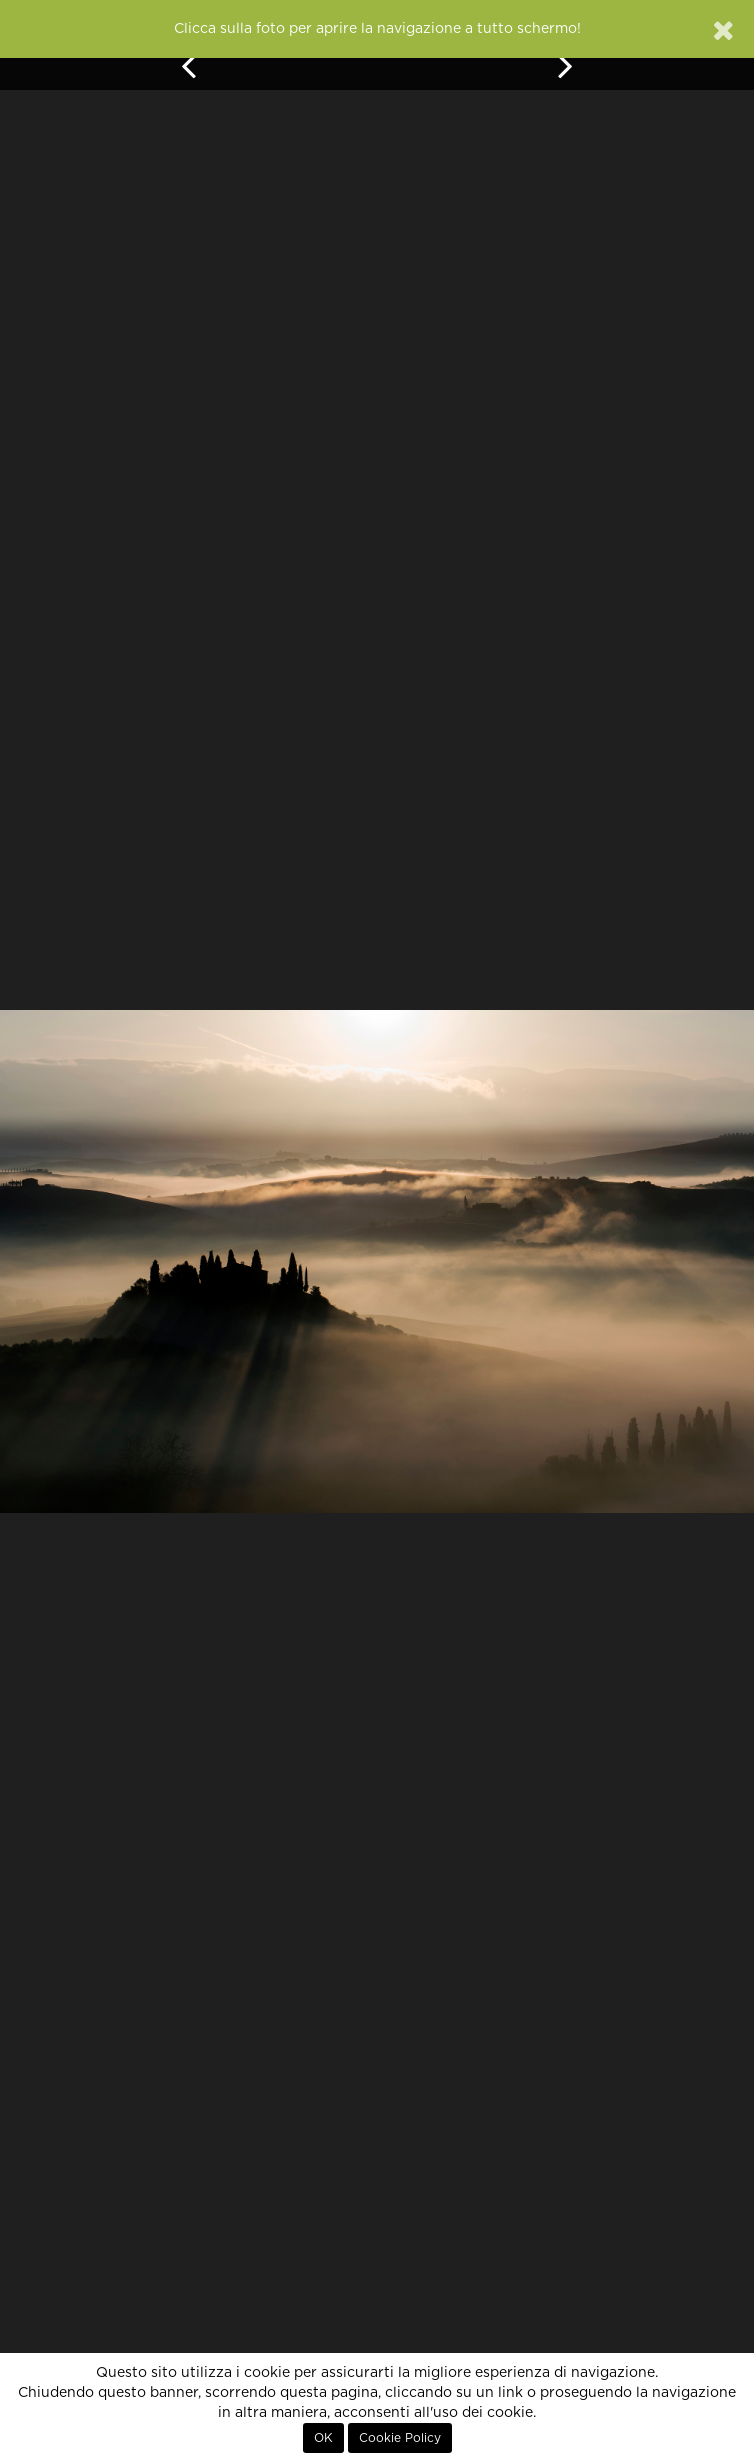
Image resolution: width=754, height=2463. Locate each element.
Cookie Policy (400, 2438)
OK (323, 2438)
